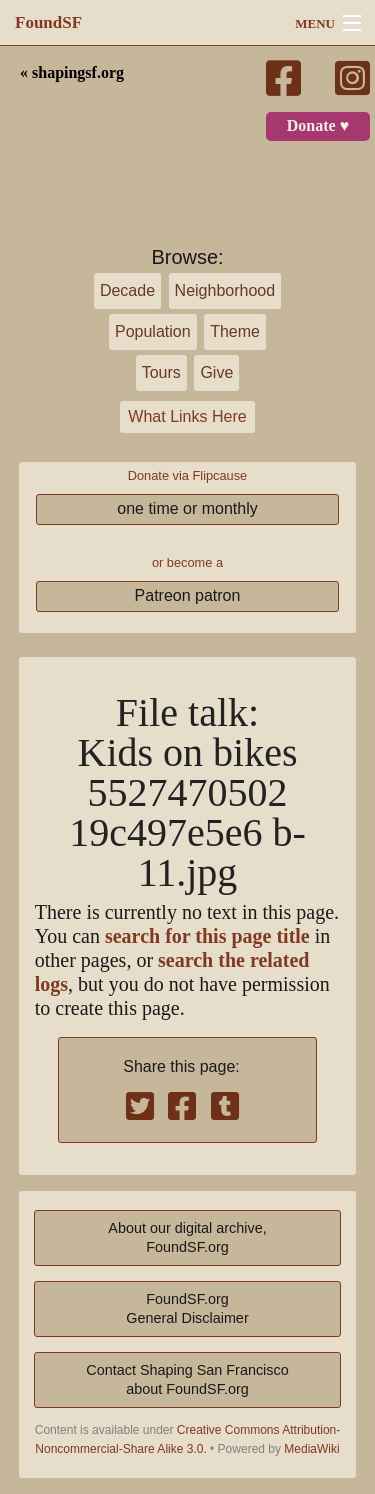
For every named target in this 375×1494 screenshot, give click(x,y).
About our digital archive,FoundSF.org (187, 1237)
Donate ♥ (318, 126)
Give (216, 372)
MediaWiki (311, 1449)
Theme (235, 331)
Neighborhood (225, 290)
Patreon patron (188, 595)
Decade (127, 290)
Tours (161, 372)
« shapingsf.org (72, 73)
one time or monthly (187, 508)
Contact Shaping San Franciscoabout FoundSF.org (187, 1379)
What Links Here (187, 416)
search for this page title (207, 936)
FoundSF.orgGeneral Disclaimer (187, 1308)
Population (153, 331)
